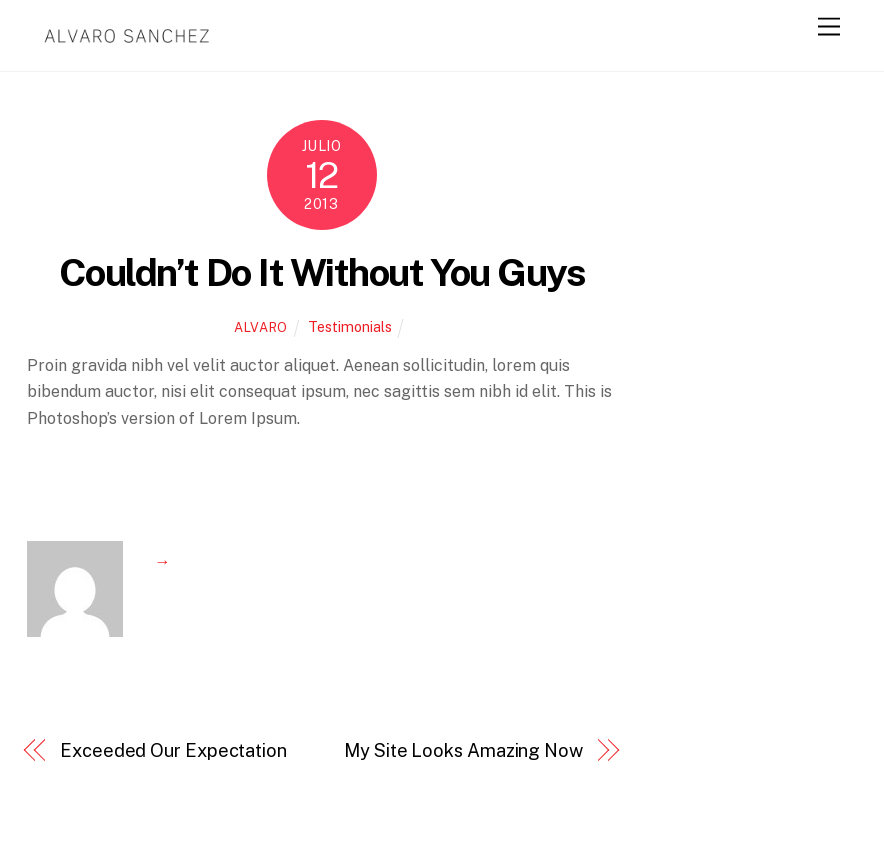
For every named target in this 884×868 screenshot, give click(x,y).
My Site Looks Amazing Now (463, 750)
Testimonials (350, 326)
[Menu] (829, 27)
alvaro (261, 327)
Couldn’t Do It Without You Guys (321, 272)
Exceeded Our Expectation (173, 750)
